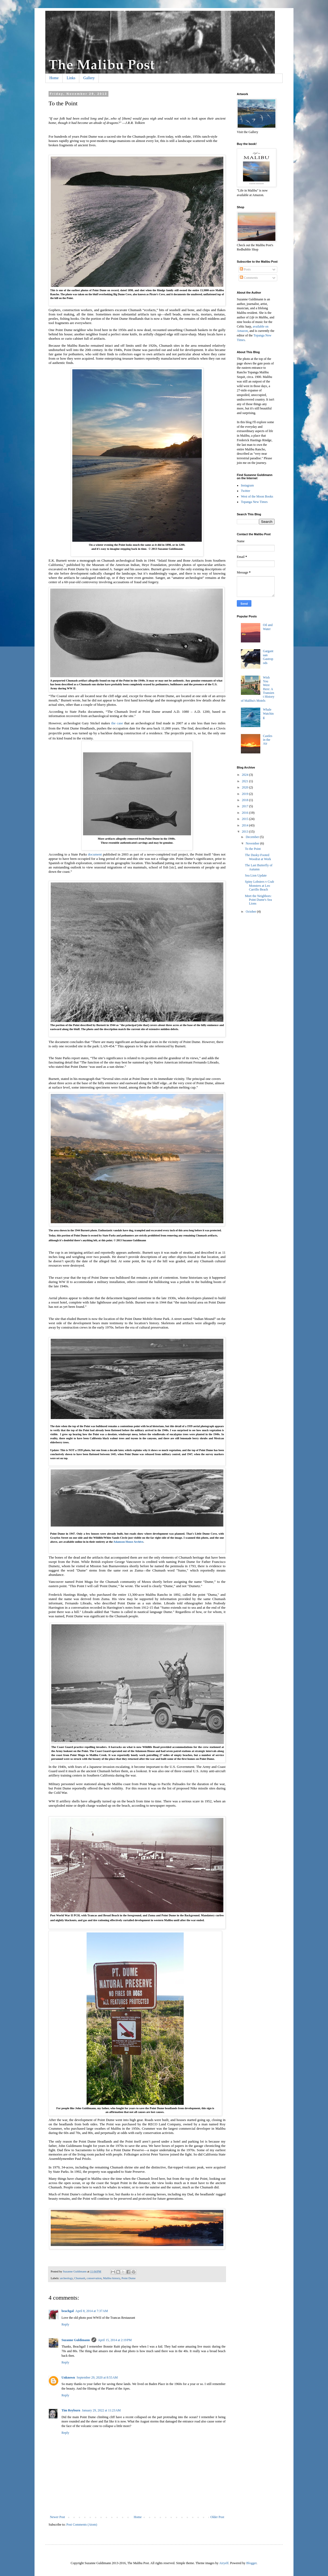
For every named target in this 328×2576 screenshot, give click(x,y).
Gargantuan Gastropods (268, 657)
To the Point (253, 849)
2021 (245, 781)
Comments (249, 278)
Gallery (89, 78)
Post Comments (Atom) (81, 2524)
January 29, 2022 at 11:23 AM (101, 2410)
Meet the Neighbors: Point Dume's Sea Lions (258, 900)
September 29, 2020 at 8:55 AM (97, 2377)
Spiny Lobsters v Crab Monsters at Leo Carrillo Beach (259, 885)
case (120, 723)
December (253, 837)
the (114, 723)
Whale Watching (268, 713)
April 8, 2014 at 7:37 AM (91, 2311)
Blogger (251, 2563)
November (253, 843)
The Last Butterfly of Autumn (258, 867)
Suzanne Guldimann (76, 2340)
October (251, 911)
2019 (245, 794)
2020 (245, 787)
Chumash (79, 2278)
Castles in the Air (267, 740)
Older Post (217, 2517)
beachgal (68, 2311)
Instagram (247, 485)
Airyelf (223, 2563)
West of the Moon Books (257, 496)
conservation (94, 2278)
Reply (65, 2324)
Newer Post (57, 2517)
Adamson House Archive (128, 1541)
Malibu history (111, 2278)
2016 (245, 813)
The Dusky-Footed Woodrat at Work (258, 857)
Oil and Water (268, 627)
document (95, 854)
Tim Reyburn (71, 2410)
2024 (245, 775)
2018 (245, 800)
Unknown (68, 2377)
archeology (66, 2278)
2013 (245, 831)
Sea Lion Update (256, 875)
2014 (245, 825)
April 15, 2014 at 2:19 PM (115, 2340)
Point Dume (129, 2278)
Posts (245, 269)
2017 (245, 806)
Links (71, 78)
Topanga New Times (254, 502)
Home (54, 78)
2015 (245, 819)
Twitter (245, 491)
